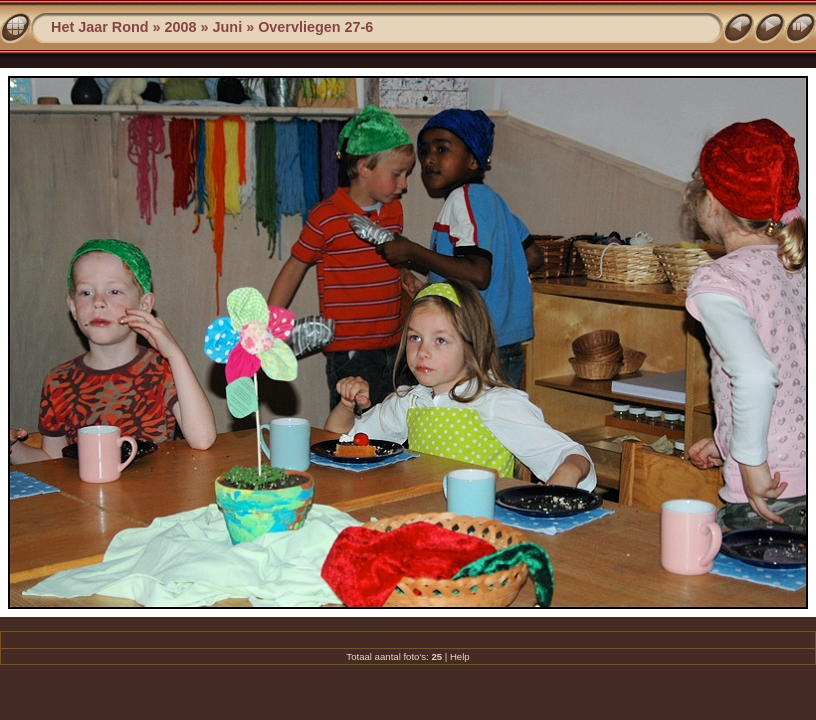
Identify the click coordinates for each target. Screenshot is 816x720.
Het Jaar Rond (100, 27)
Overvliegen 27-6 (315, 27)
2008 (181, 27)
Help (460, 656)
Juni (228, 27)
